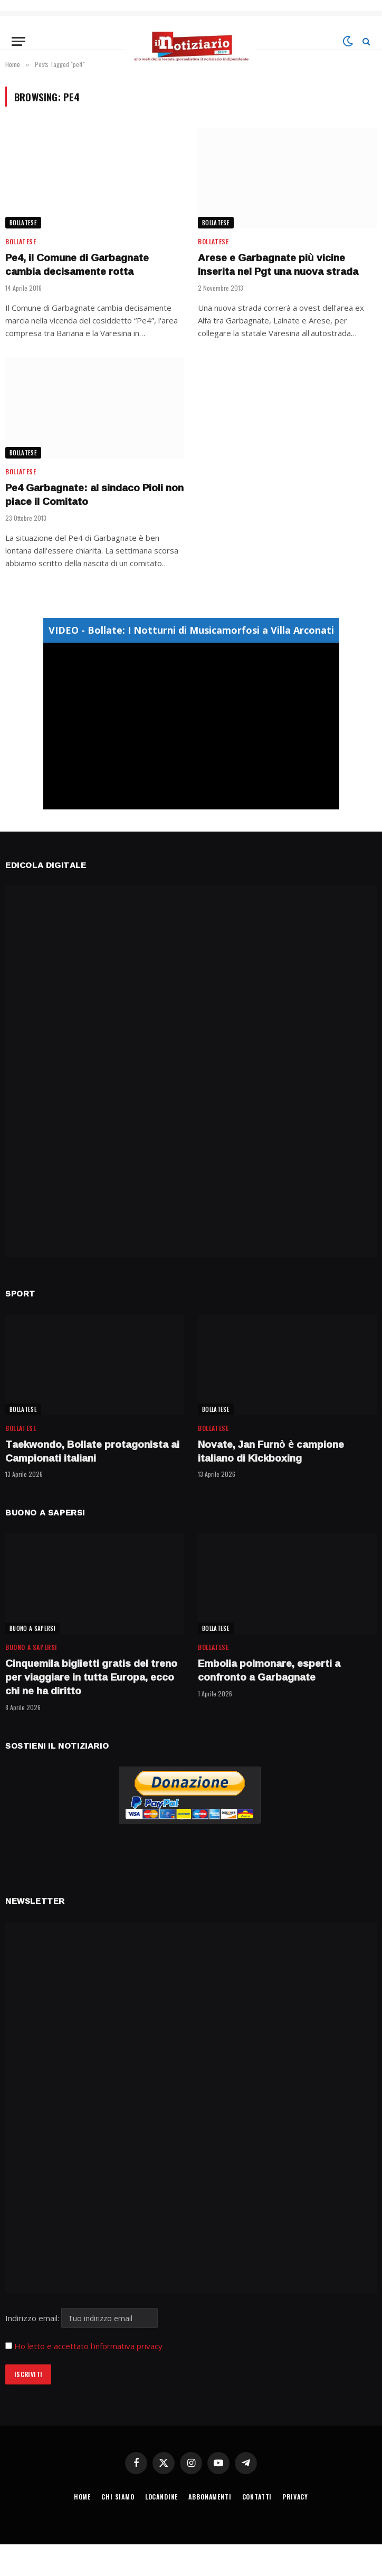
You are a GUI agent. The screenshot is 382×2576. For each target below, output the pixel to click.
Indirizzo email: (81, 2318)
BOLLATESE (23, 222)
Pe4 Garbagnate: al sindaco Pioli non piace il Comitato (94, 495)
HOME (82, 2496)
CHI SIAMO (118, 2496)
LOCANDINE (161, 2496)
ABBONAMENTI (209, 2496)
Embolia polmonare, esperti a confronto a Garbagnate (269, 1670)
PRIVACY (295, 2496)
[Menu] (18, 41)
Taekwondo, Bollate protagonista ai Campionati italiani (92, 1451)
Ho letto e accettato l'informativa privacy (88, 2346)
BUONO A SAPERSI (32, 1628)
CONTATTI (257, 2496)
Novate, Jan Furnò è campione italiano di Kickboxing (271, 1451)
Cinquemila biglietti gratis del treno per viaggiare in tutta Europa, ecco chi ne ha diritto (91, 1677)
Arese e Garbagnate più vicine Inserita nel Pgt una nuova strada (278, 265)
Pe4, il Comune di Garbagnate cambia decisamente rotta (77, 265)
